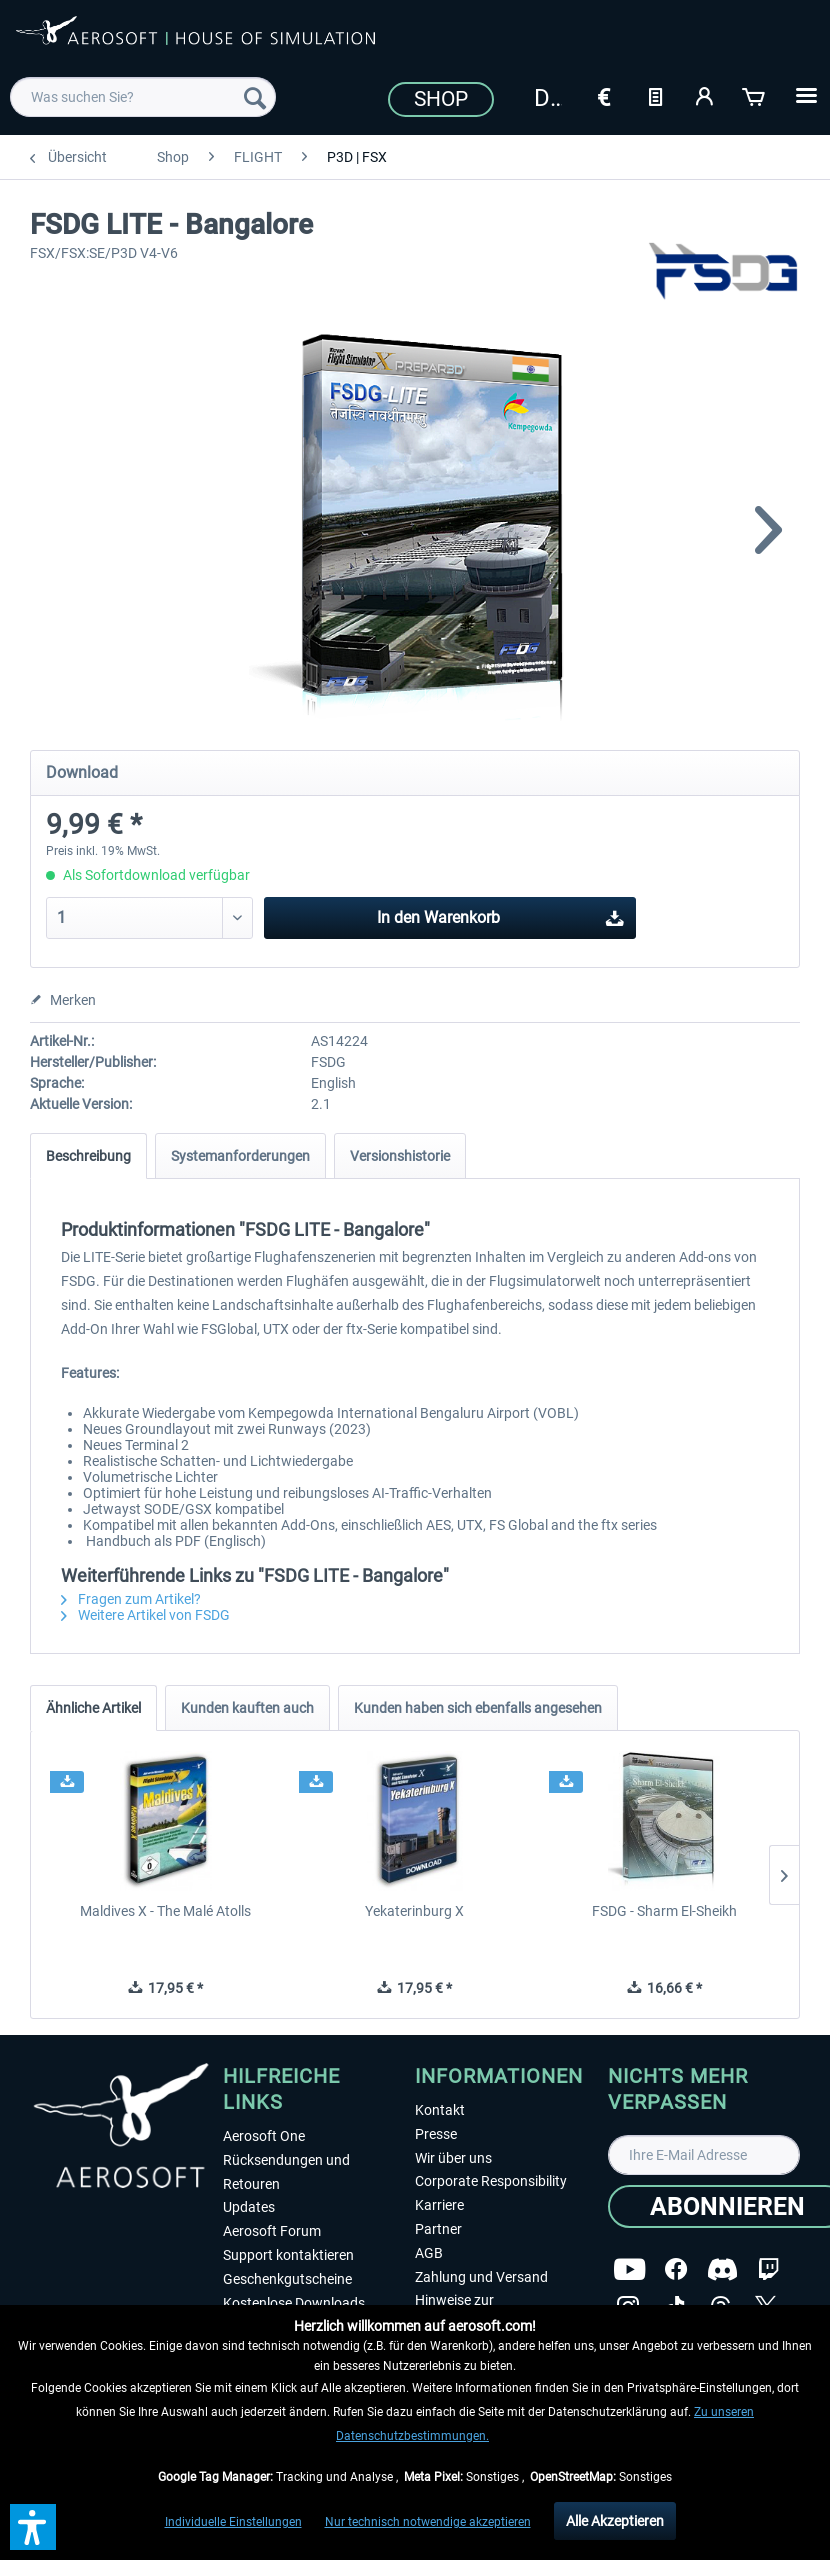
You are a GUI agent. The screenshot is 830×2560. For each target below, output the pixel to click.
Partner (438, 2229)
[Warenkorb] (755, 95)
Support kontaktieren (288, 2255)
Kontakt (440, 2110)
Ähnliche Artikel (93, 1708)
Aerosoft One (264, 2136)
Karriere (439, 2205)
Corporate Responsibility (491, 2181)
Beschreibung (88, 1156)
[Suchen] (255, 97)
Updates (249, 2207)
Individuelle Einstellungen (233, 2522)
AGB (429, 2253)
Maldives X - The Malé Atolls (165, 1911)
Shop (441, 99)
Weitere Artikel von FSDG (145, 1615)
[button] (33, 2527)
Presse (436, 2134)
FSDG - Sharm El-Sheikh (664, 1911)
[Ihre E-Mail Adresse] (704, 2155)
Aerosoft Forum (272, 2231)
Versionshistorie (400, 1156)
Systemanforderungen (240, 1156)
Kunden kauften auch (247, 1708)
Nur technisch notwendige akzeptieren (428, 2522)
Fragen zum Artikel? (131, 1599)
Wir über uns (453, 2158)
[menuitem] (143, 97)
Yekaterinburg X (414, 1911)
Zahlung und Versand (481, 2277)
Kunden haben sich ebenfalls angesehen (478, 1708)
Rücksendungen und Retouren (286, 2172)
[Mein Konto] (705, 95)
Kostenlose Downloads (294, 2303)
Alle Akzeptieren (615, 2521)
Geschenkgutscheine (287, 2279)
